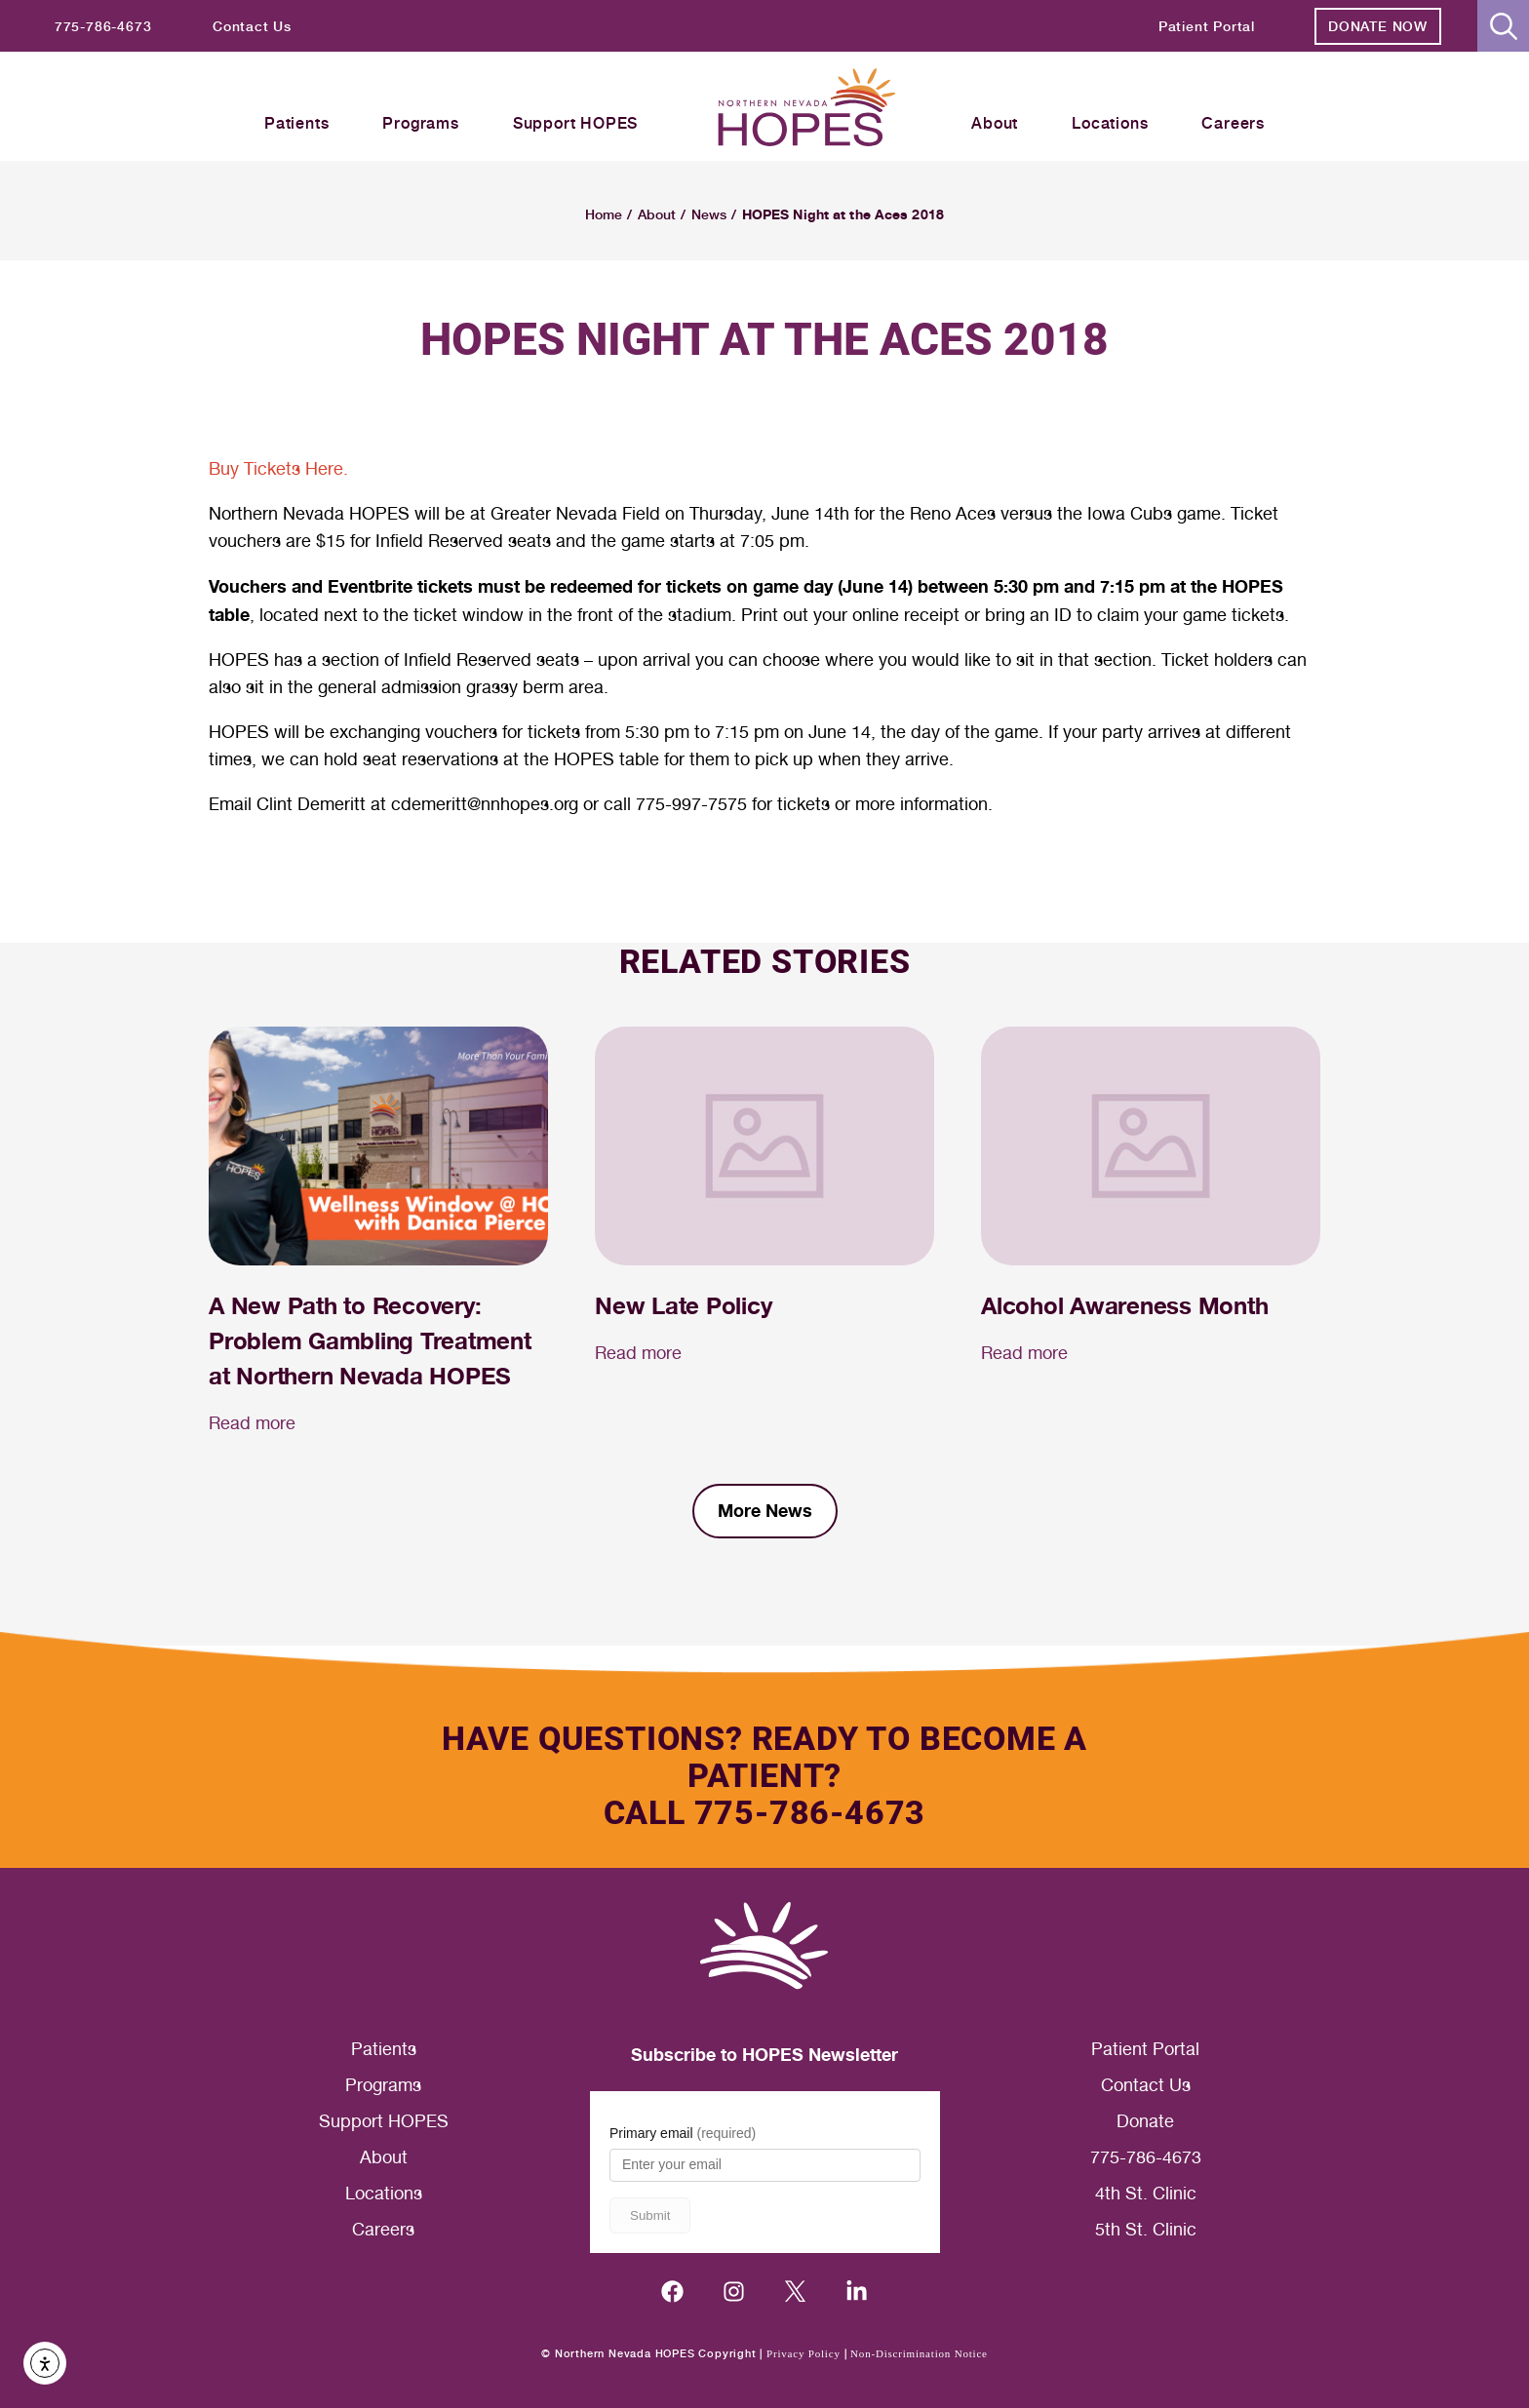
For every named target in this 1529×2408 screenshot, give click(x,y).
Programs (383, 2085)
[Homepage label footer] (764, 1946)
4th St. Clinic (1145, 2193)
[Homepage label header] (807, 110)
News (708, 214)
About (657, 214)
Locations (383, 2193)
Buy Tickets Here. (278, 468)
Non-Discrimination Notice (919, 2353)
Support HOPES (384, 2121)
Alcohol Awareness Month (1124, 1306)
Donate (1145, 2121)
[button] (1503, 26)
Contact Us (1146, 2085)
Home (603, 214)
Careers (383, 2229)
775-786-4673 (1145, 2157)
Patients (383, 2049)
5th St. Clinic (1145, 2229)
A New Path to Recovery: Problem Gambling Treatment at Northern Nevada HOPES (370, 1341)
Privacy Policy (803, 2353)
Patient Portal (1145, 2049)
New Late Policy (683, 1306)
